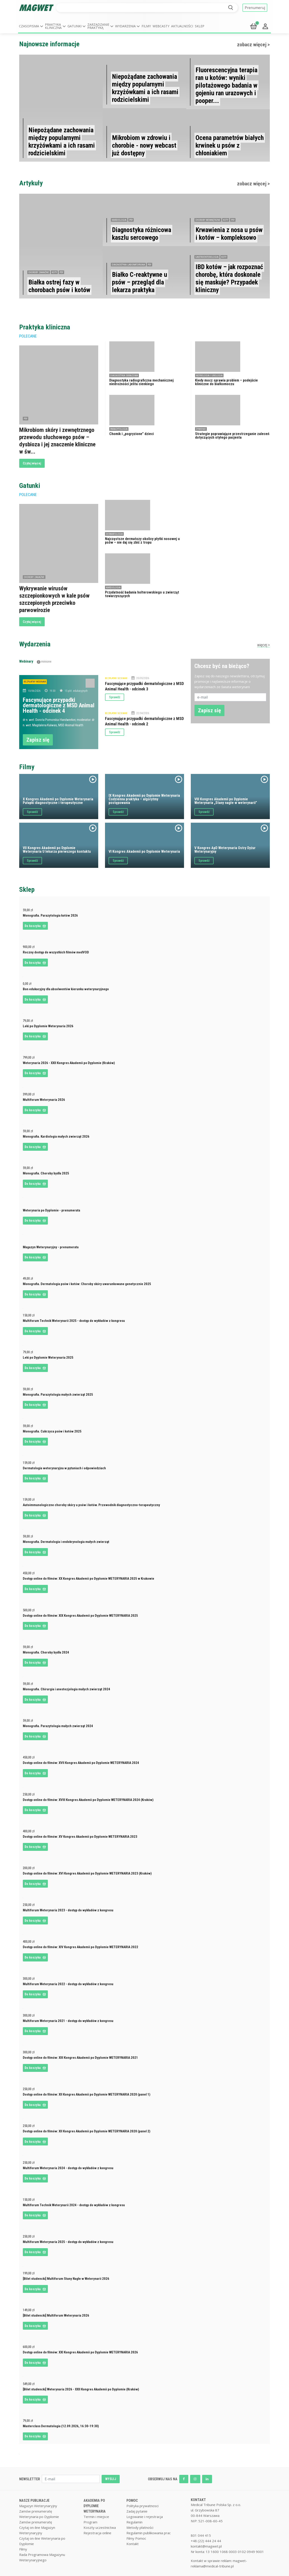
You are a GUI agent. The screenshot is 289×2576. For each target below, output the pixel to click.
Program (90, 2522)
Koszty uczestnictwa (100, 2527)
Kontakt (132, 2543)
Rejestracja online (97, 2533)
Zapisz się (37, 740)
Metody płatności (139, 2527)
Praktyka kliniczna (44, 327)
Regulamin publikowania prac (148, 2533)
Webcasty (161, 26)
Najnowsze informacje (49, 44)
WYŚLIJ (110, 2479)
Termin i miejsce (96, 2516)
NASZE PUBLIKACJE (34, 2500)
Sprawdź (114, 697)
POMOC (132, 2500)
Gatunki (29, 485)
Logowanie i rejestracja (144, 2516)
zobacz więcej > (253, 44)
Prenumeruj (255, 7)
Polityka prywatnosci (142, 2506)
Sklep (199, 26)
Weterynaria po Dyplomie (39, 2516)
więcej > (263, 645)
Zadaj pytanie (136, 2511)
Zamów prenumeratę (35, 2511)
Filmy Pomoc (136, 2538)
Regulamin (134, 2522)
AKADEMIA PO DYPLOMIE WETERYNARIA (95, 2505)
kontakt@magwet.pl (206, 2546)
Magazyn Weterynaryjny (38, 2506)
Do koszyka (35, 926)
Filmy (146, 26)
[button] (31, 26)
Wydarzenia (35, 644)
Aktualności (182, 26)
